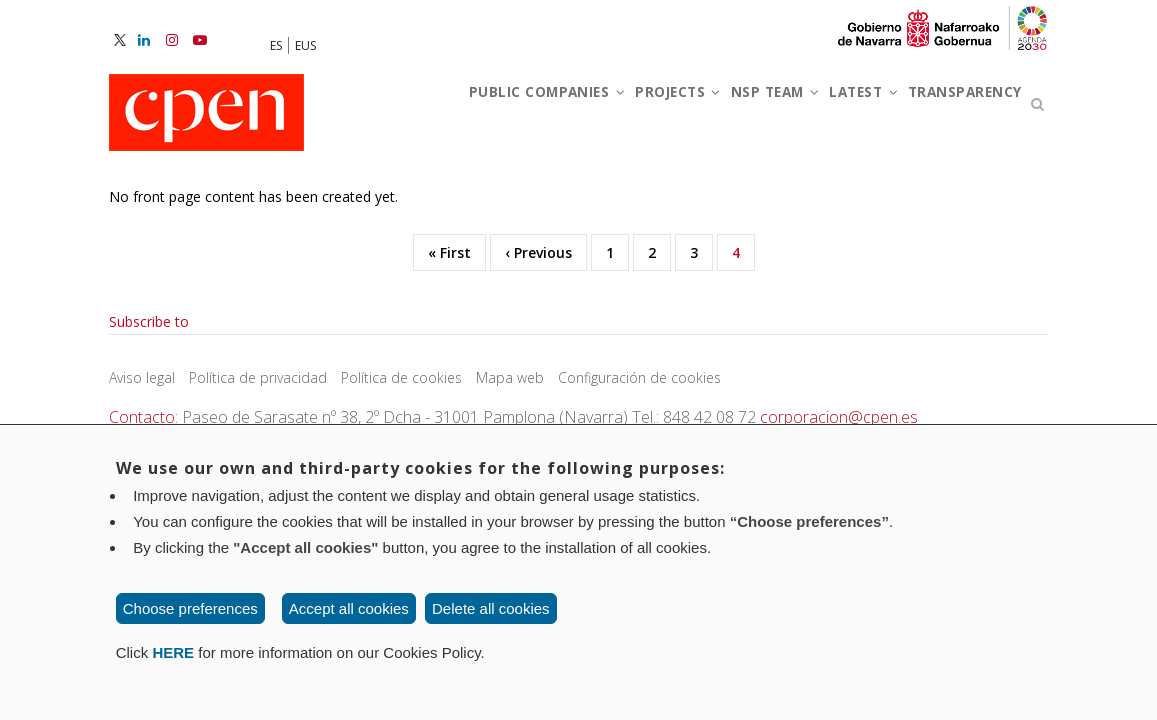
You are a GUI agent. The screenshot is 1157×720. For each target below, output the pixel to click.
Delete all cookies (491, 608)
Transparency (463, 197)
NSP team (753, 108)
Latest (860, 108)
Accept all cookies (349, 608)
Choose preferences (190, 608)
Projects (637, 108)
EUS (305, 45)
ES (276, 45)
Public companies (485, 108)
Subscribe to (149, 419)
